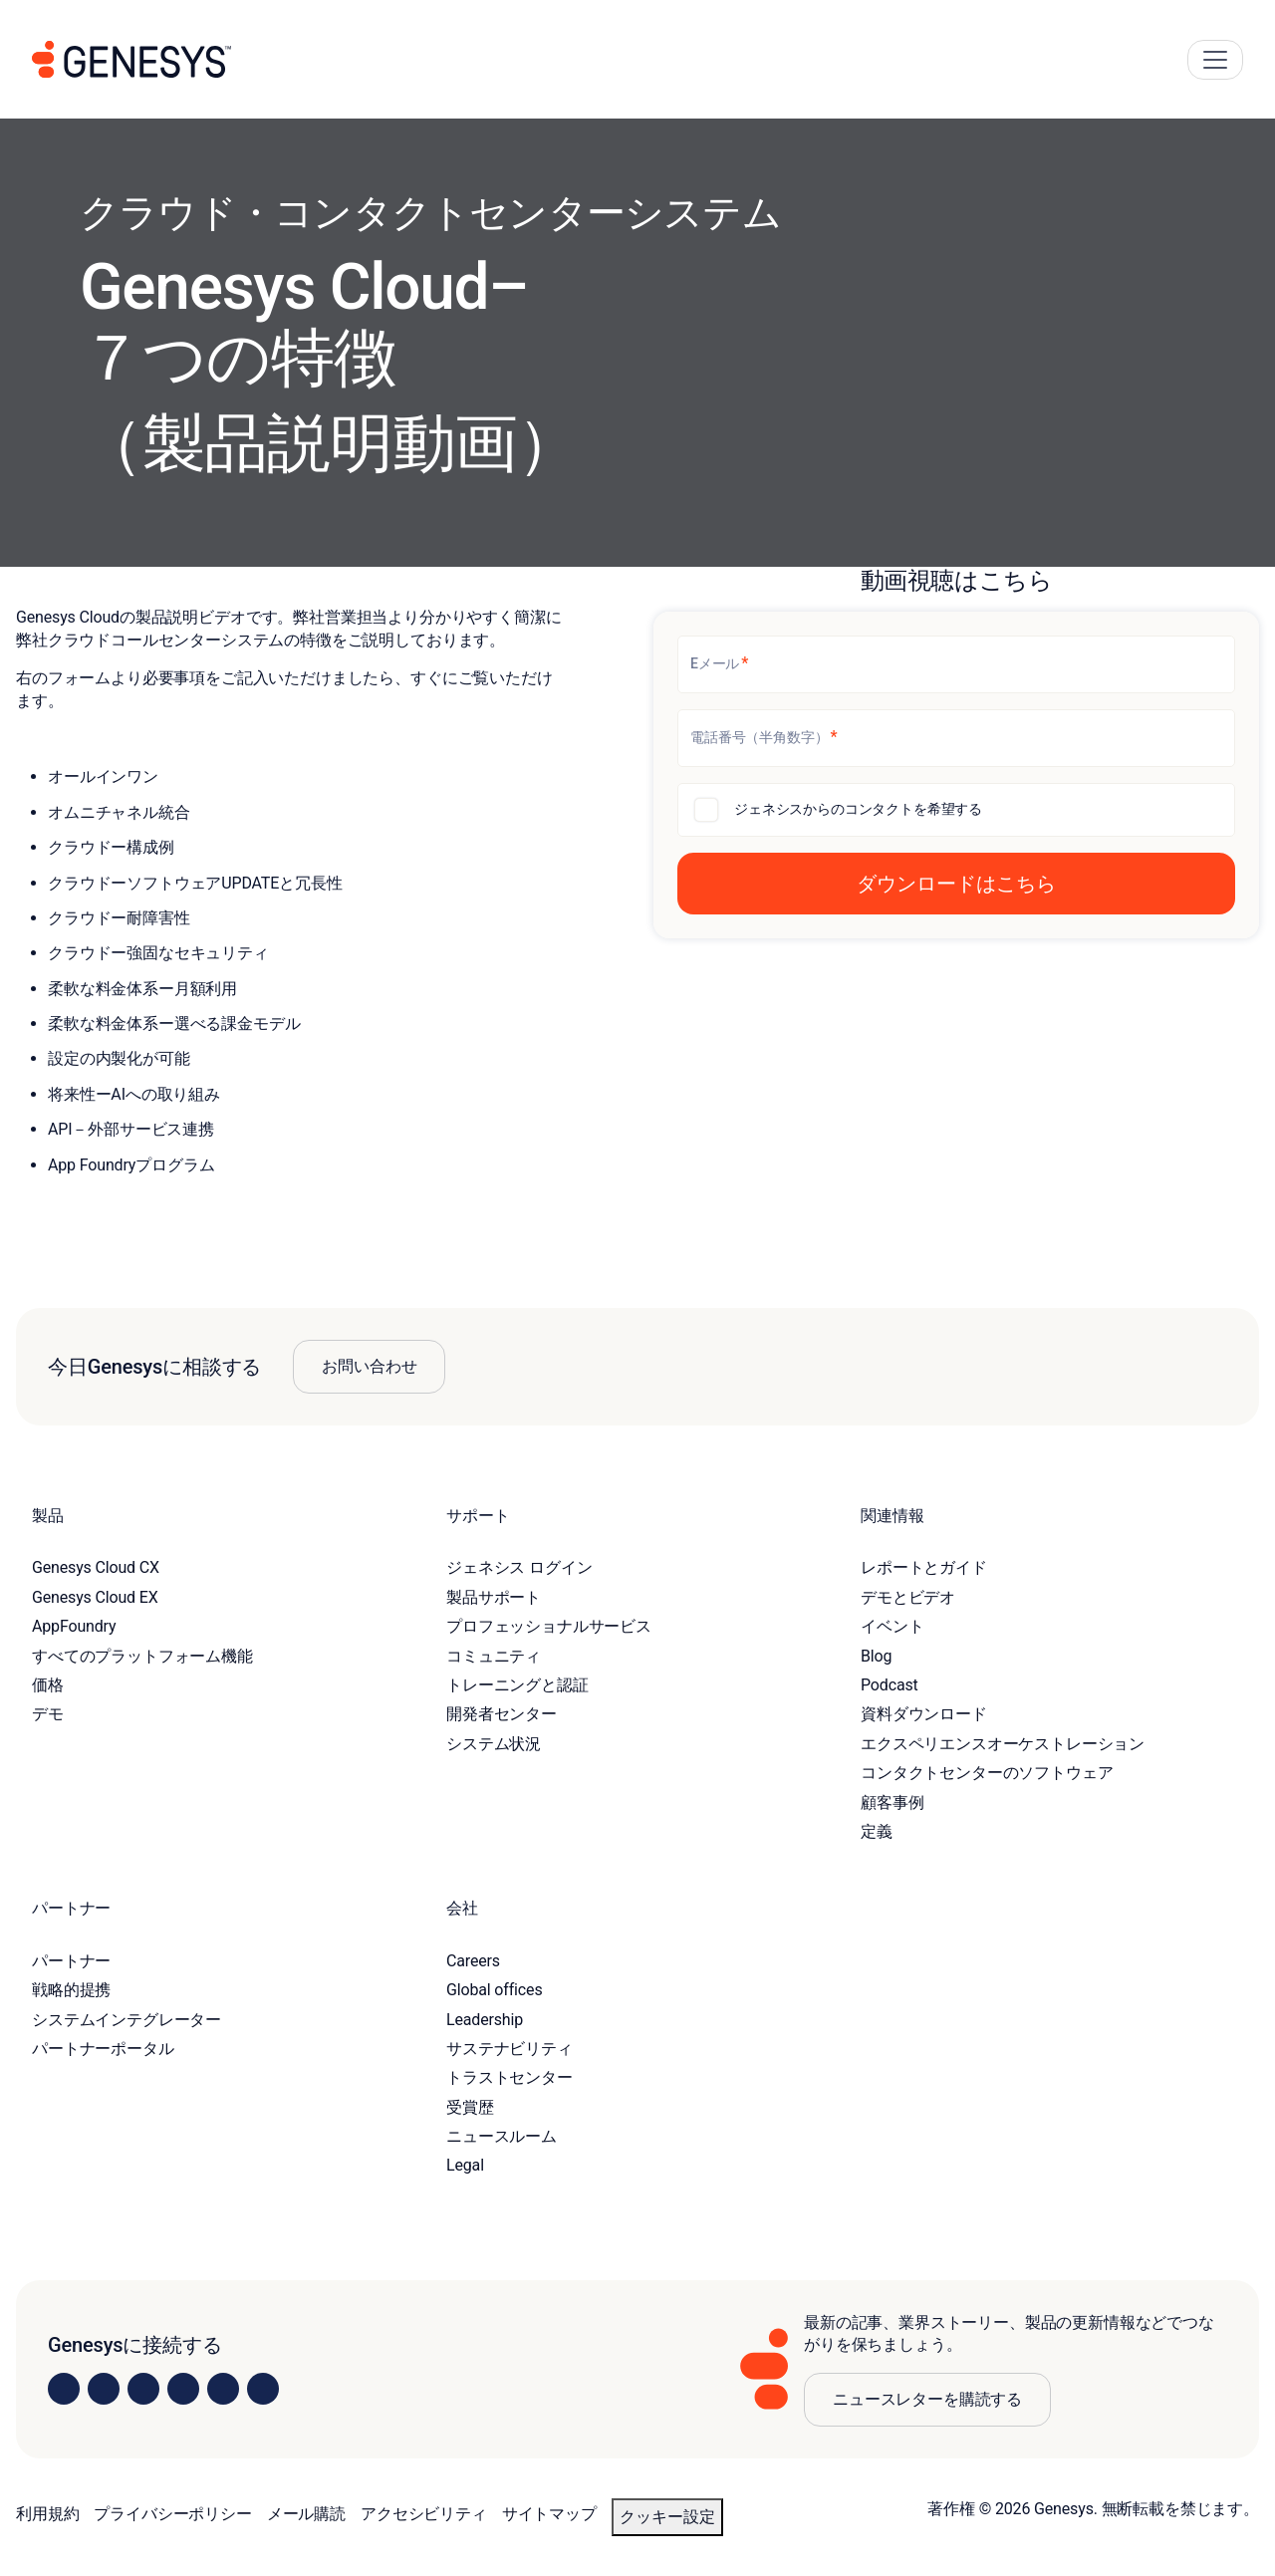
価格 (48, 1684)
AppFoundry (74, 1626)
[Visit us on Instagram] (104, 2389)
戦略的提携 (71, 1989)
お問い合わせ (369, 1366)
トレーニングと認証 (517, 1684)
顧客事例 (892, 1802)
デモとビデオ (908, 1597)
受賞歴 (470, 2107)
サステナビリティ (509, 2048)
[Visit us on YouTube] (223, 2389)
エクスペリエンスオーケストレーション (1003, 1743)
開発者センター (501, 1713)
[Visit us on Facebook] (183, 2389)
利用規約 (47, 2513)
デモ (48, 1713)
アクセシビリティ (424, 2513)
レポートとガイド (924, 1567)
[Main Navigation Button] (1215, 60)
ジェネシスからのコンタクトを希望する (858, 809)
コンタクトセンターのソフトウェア (987, 1772)
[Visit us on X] (143, 2389)
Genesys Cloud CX (95, 1567)
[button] (956, 883)
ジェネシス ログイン (519, 1567)
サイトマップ (549, 2513)
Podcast (889, 1684)
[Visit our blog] (263, 2389)
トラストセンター (509, 2077)
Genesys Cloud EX (95, 1597)
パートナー (71, 1960)
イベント (892, 1626)
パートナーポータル (103, 2048)
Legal (465, 2165)
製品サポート (493, 1597)
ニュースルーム (501, 2136)
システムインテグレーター (126, 2019)
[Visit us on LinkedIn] (64, 2389)
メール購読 (306, 2513)
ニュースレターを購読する (927, 2399)
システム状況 (493, 1743)
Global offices (494, 1989)
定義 (876, 1831)
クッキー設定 (667, 2516)
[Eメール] (956, 664)
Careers (473, 1960)
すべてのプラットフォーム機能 (142, 1656)
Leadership (484, 2019)
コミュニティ (493, 1656)
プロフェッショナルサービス (548, 1626)
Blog (876, 1656)
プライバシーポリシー (172, 2513)
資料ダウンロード (924, 1713)
